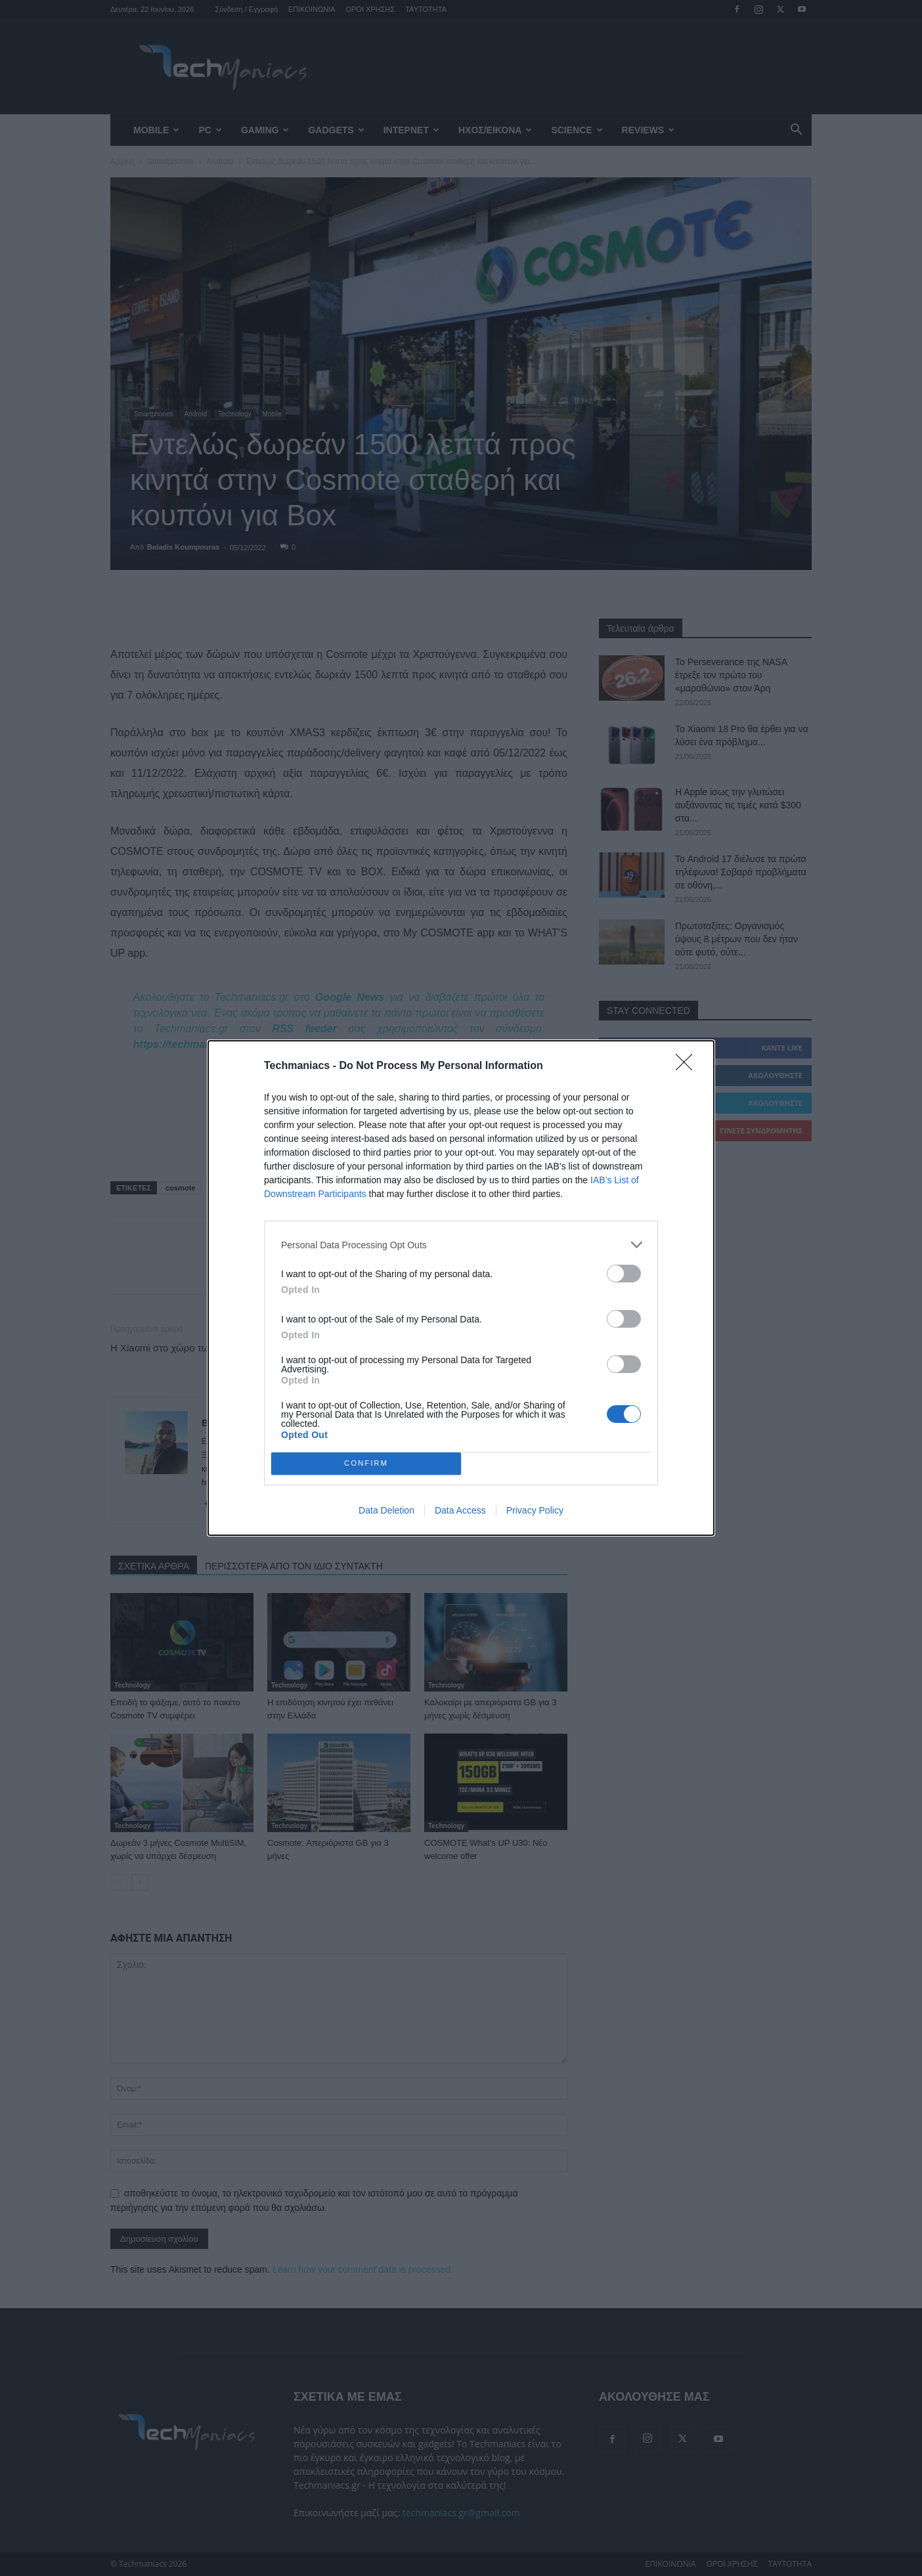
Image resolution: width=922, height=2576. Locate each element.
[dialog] (461, 1288)
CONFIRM (366, 1464)
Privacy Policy (534, 1510)
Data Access (460, 1510)
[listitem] (461, 1245)
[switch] (624, 1273)
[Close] (688, 1066)
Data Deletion (386, 1510)
